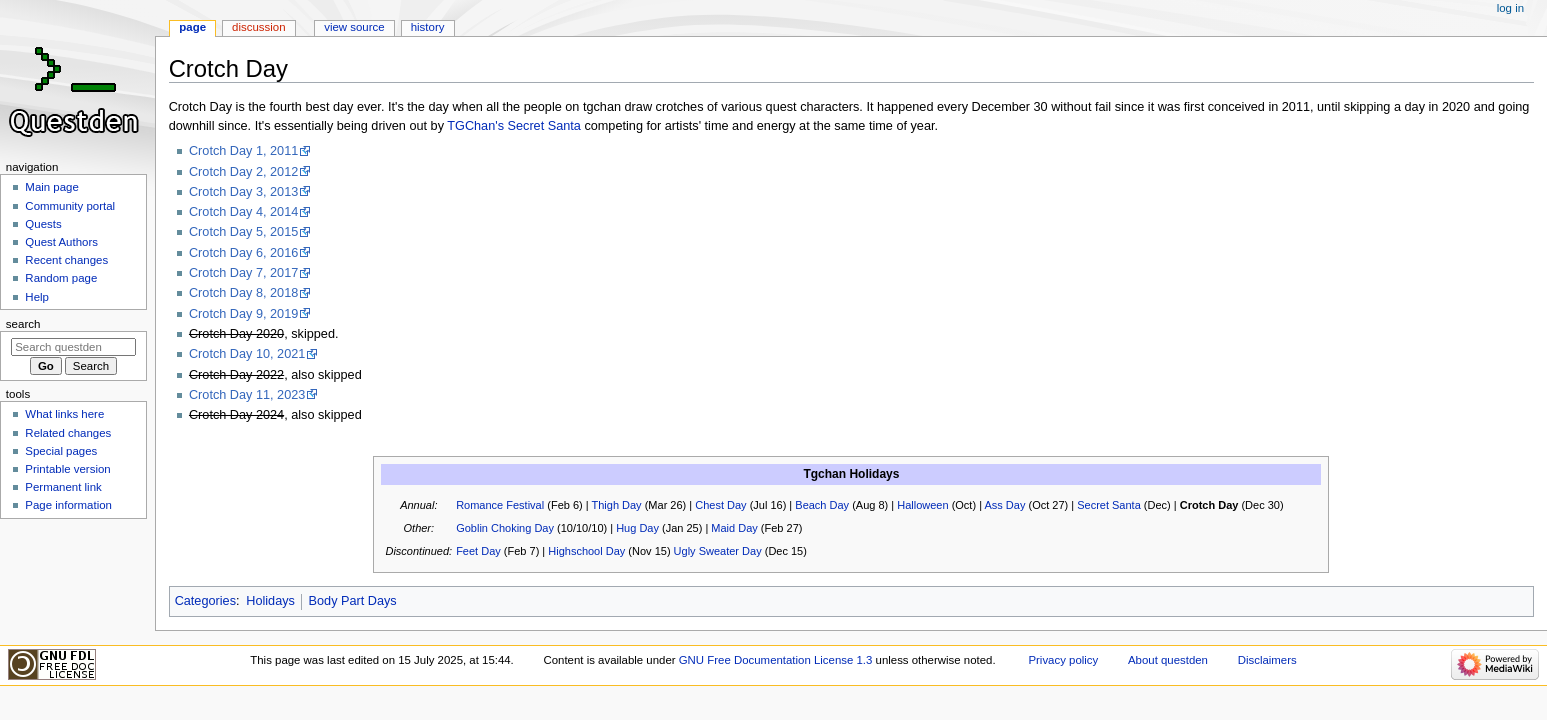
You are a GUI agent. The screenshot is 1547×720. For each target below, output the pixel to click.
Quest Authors (61, 242)
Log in (1510, 8)
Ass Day (1004, 505)
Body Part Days (353, 601)
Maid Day (734, 528)
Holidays (270, 601)
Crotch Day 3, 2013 (243, 192)
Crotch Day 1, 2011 (243, 151)
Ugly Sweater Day (718, 551)
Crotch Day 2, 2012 (243, 172)
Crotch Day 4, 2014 (243, 212)
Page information (68, 505)
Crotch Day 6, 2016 (243, 253)
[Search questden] (73, 347)
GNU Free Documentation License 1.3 (776, 660)
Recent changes (66, 260)
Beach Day (822, 505)
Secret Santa (1109, 505)
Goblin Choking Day (505, 528)
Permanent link (63, 487)
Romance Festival (500, 505)
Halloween (922, 505)
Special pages (61, 451)
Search (23, 324)
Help (37, 297)
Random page (61, 278)
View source (354, 27)
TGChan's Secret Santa (514, 126)
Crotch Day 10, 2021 (247, 354)
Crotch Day (1209, 505)
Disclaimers (1267, 660)
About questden (1168, 660)
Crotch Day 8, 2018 (243, 293)
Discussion (258, 27)
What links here (64, 414)
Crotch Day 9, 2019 (243, 314)
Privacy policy (1063, 660)
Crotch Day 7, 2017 (243, 273)
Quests (43, 224)
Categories (205, 601)
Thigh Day (616, 505)
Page (192, 27)
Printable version (67, 469)
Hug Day (637, 528)
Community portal (70, 206)
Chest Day (720, 505)
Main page (52, 187)
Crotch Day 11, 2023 (247, 395)
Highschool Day (586, 551)
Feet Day (478, 551)
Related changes (68, 433)
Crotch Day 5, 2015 (243, 232)
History (428, 27)
